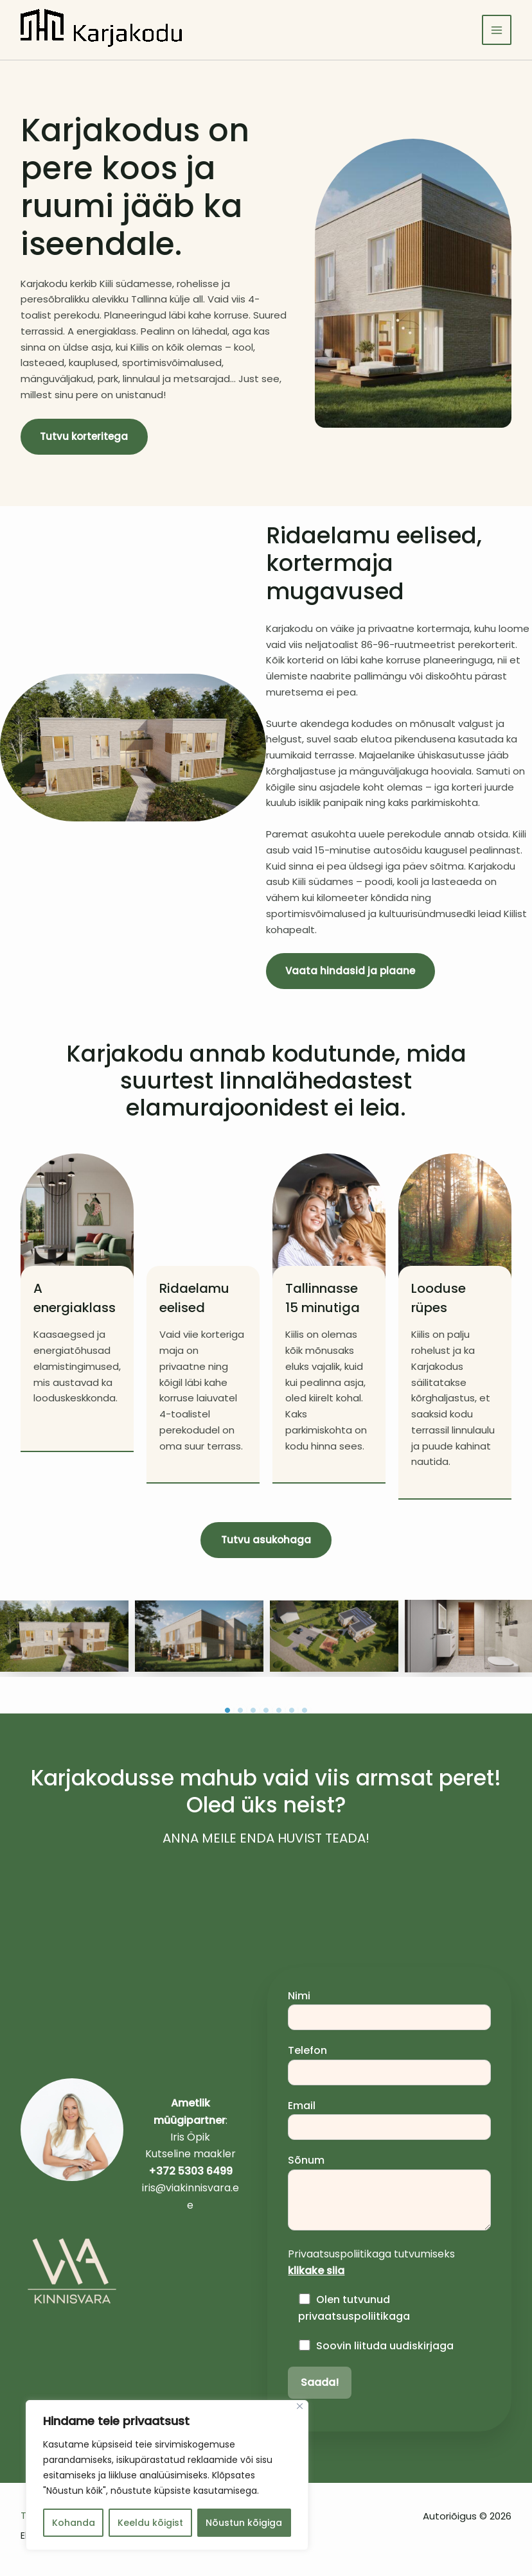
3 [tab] (253, 1711)
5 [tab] (278, 1711)
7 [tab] (304, 1711)
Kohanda (73, 2522)
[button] (266, 1541)
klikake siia (316, 2272)
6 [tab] (291, 1711)
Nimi (389, 2010)
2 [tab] (240, 1711)
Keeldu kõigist (150, 2522)
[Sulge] (300, 2406)
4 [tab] (266, 1711)
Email (389, 2120)
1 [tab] (227, 1711)
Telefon (389, 2065)
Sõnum (389, 2194)
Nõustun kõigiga (244, 2522)
